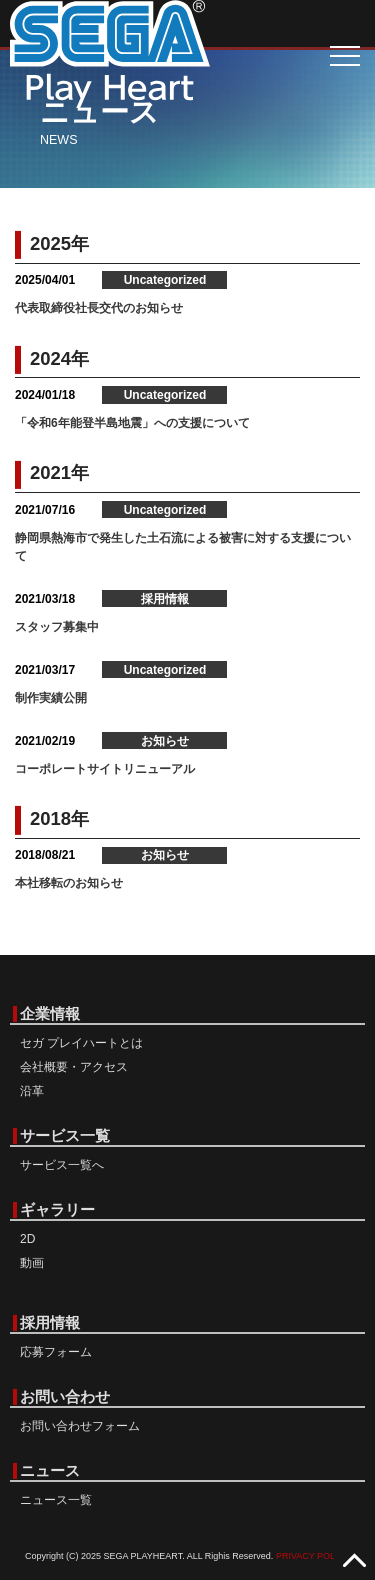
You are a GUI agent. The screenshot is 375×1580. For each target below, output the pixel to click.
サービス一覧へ (62, 1165)
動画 (32, 1263)
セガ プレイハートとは (81, 1043)
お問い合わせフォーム (80, 1426)
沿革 (32, 1091)
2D (27, 1239)
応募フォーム (56, 1352)
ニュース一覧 (56, 1500)
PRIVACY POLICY (313, 1556)
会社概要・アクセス (74, 1067)
